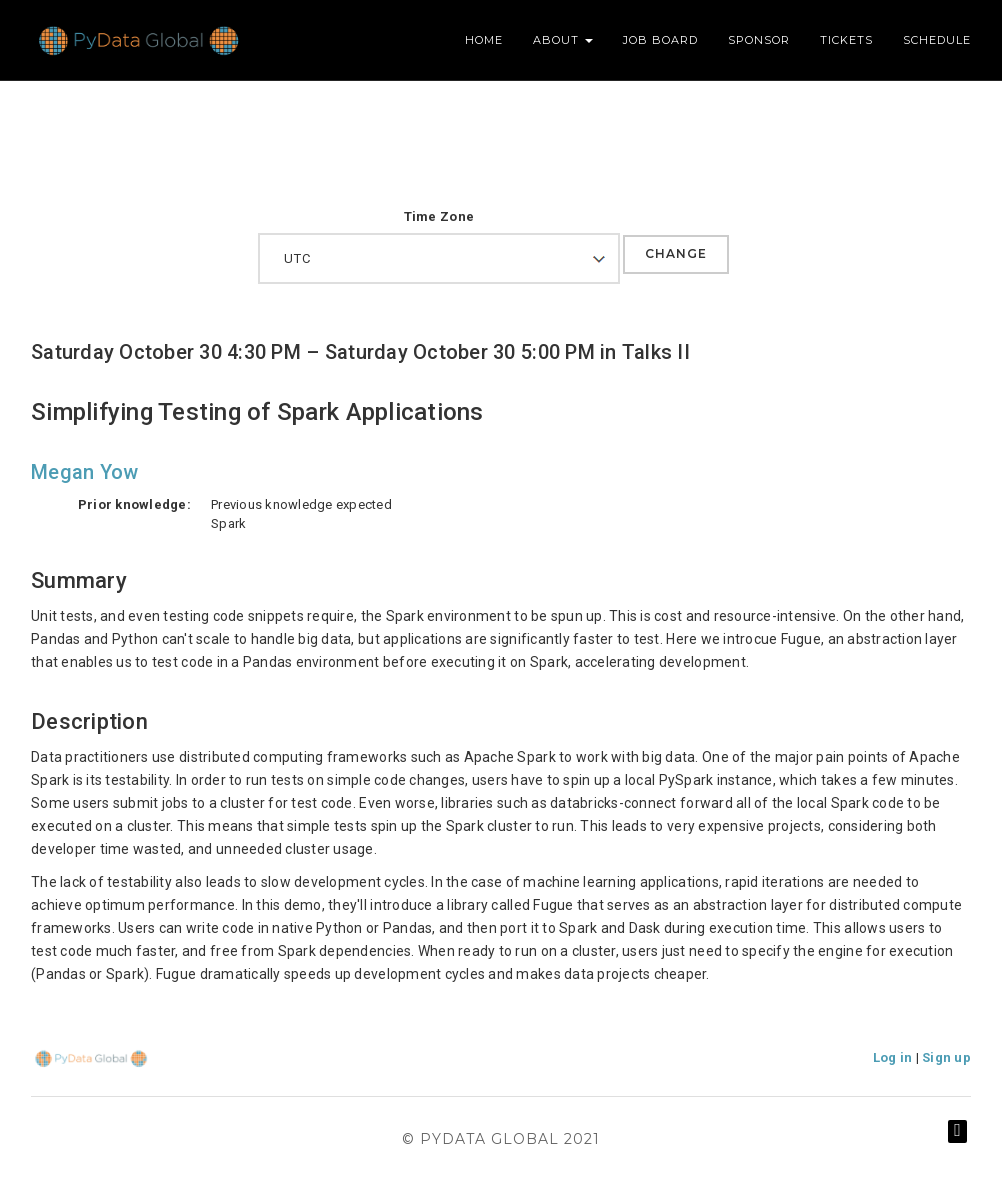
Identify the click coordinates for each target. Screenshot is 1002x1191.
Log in (893, 1057)
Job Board (660, 40)
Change (676, 253)
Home (484, 40)
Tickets (846, 40)
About (563, 40)
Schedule (937, 40)
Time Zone (439, 216)
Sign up (946, 1057)
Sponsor (759, 40)
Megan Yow (84, 472)
